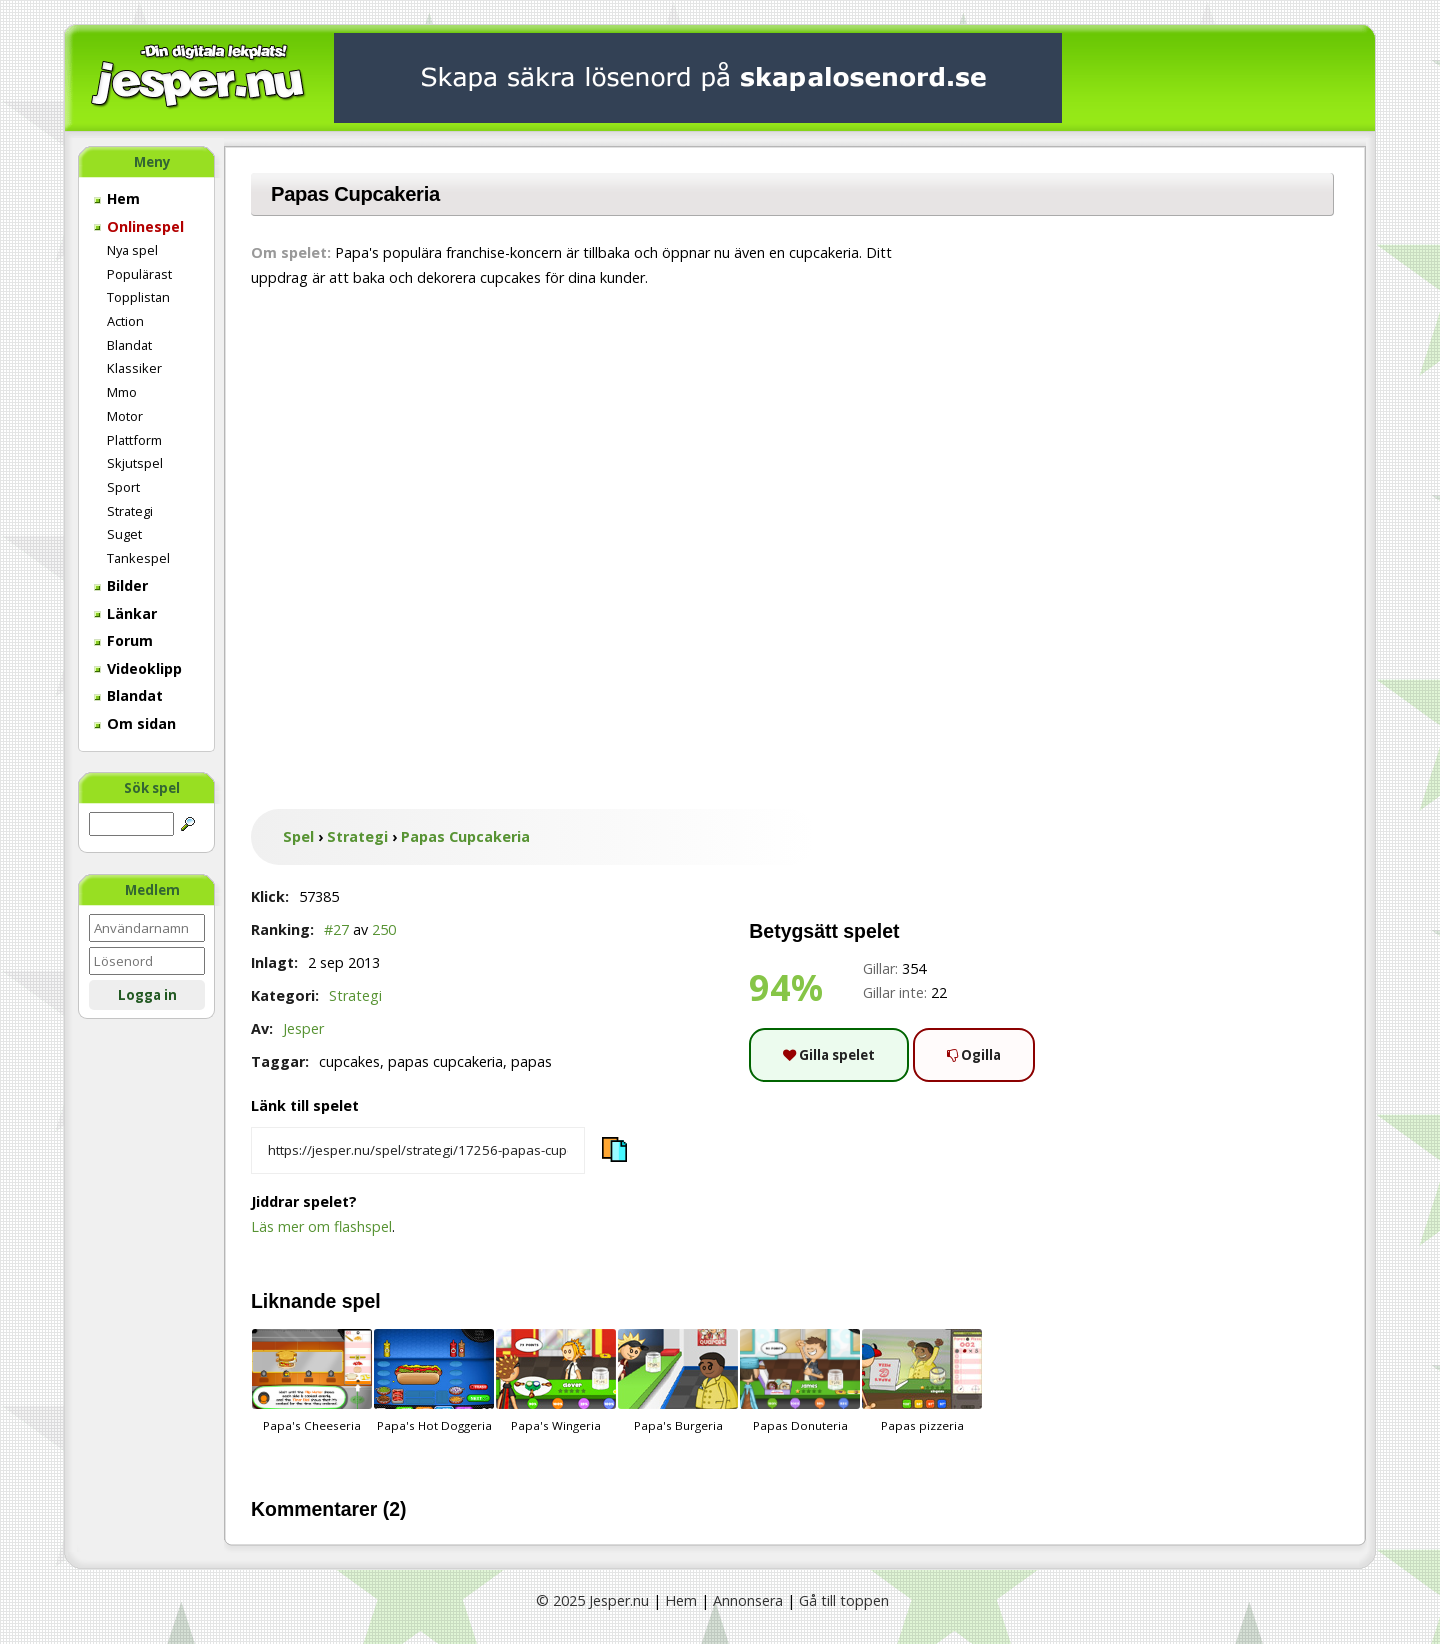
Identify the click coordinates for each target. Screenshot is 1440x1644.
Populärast (139, 274)
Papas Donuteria (800, 1381)
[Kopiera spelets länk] (418, 1151)
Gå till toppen (844, 1600)
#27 (336, 929)
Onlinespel (139, 226)
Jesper (303, 1028)
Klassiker (134, 368)
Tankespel (138, 558)
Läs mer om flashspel (321, 1226)
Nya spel (132, 250)
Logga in (147, 995)
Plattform (134, 440)
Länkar (125, 613)
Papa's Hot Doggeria (434, 1381)
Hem (117, 198)
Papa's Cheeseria (312, 1381)
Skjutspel (135, 463)
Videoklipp (138, 668)
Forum (123, 640)
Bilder (121, 585)
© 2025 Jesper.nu (592, 1600)
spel (361, 1301)
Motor (125, 416)
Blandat (129, 345)
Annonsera (748, 1600)
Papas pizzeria (922, 1381)
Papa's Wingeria (556, 1381)
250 (384, 929)
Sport (123, 487)
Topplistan (138, 297)
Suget (124, 534)
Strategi (130, 511)
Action (125, 321)
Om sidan (135, 723)
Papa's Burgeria (678, 1381)
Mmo (122, 392)
